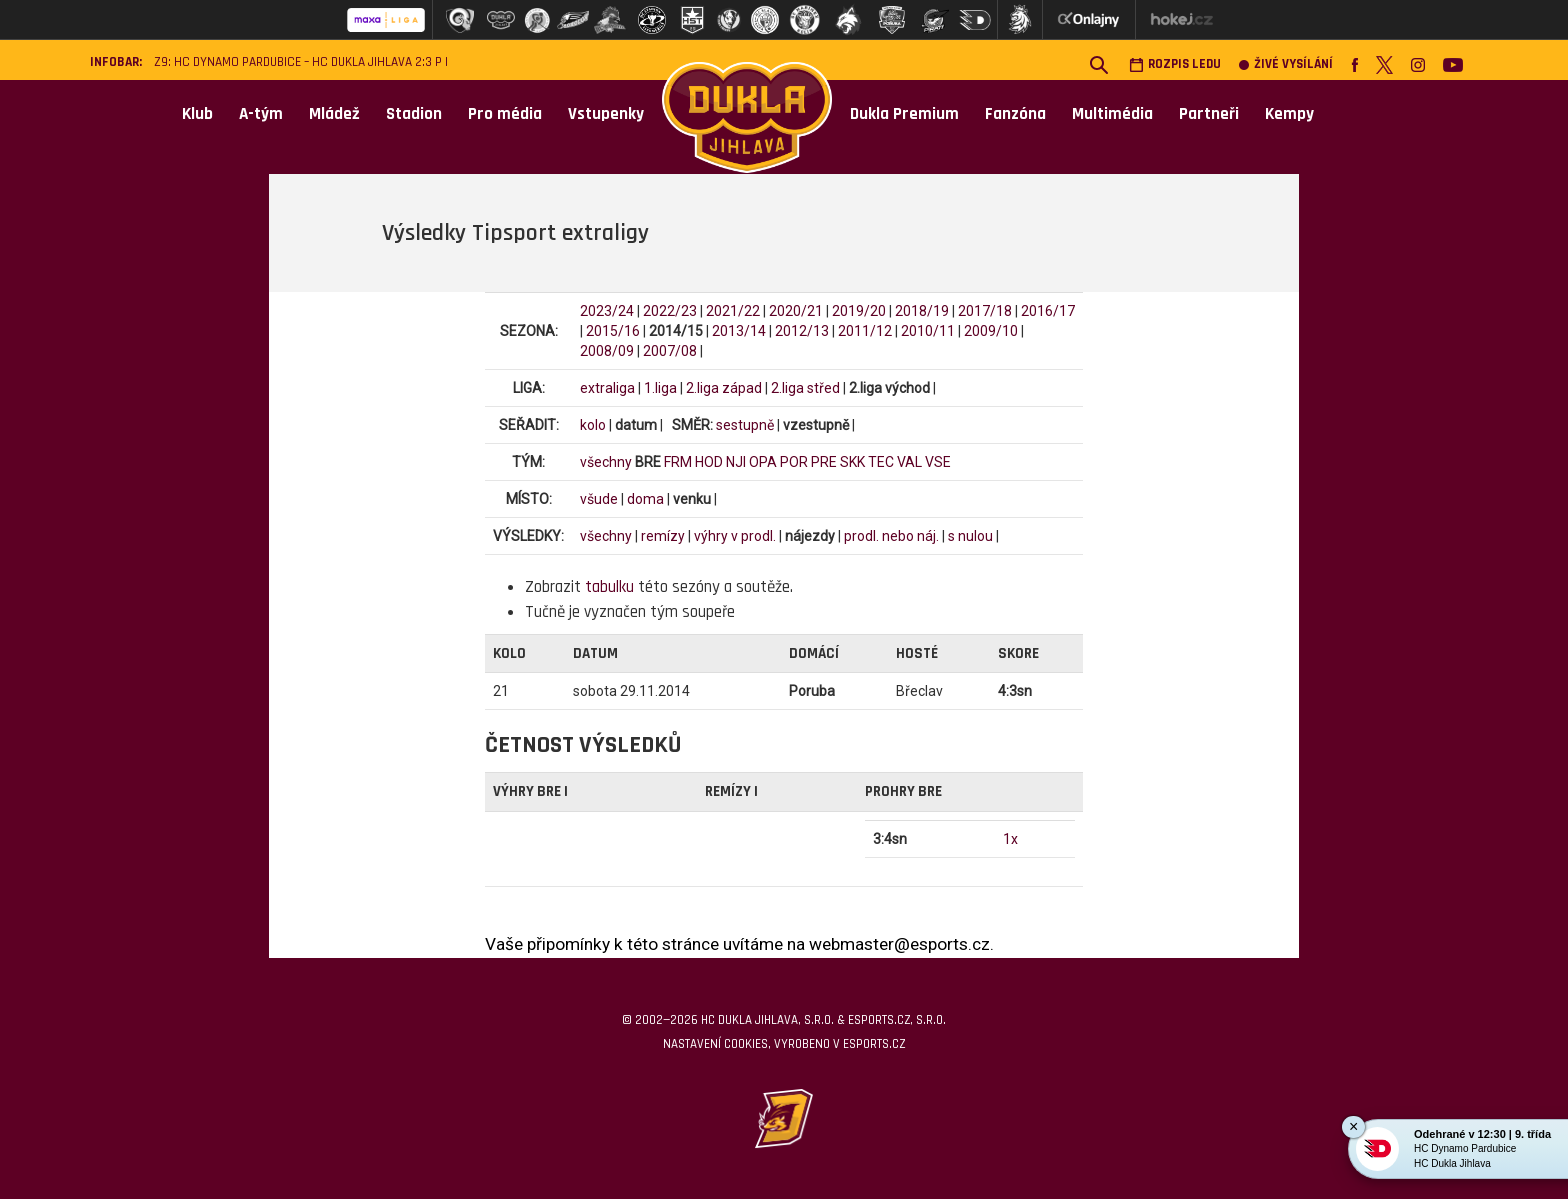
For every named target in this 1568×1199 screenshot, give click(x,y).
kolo (593, 425)
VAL (909, 462)
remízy (663, 536)
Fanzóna (1015, 114)
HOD (709, 462)
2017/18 (985, 311)
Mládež (334, 114)
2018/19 (922, 311)
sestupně (745, 425)
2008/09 (607, 351)
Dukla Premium (904, 114)
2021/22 (733, 311)
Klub (197, 114)
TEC (881, 462)
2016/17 (1048, 311)
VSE (938, 462)
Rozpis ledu (1175, 64)
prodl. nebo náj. (891, 536)
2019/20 (859, 311)
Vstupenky (606, 114)
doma (645, 499)
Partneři (1209, 114)
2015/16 (613, 331)
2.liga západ (724, 388)
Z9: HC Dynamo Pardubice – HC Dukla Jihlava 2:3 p (298, 62)
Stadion (414, 114)
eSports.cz (874, 1044)
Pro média (505, 114)
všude (599, 499)
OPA (763, 462)
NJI (736, 462)
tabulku (609, 587)
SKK (852, 462)
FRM (678, 462)
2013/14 (739, 331)
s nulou (970, 536)
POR (794, 462)
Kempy (1289, 114)
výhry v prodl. (735, 536)
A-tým (261, 114)
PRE (824, 462)
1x (1010, 839)
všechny (606, 462)
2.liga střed (805, 388)
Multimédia (1112, 114)
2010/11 (928, 331)
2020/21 (796, 311)
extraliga (607, 388)
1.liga (660, 388)
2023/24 (607, 311)
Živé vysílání (1286, 64)
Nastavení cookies (715, 1044)
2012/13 (802, 331)
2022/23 (670, 311)
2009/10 (991, 331)
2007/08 (670, 351)
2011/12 (865, 331)
